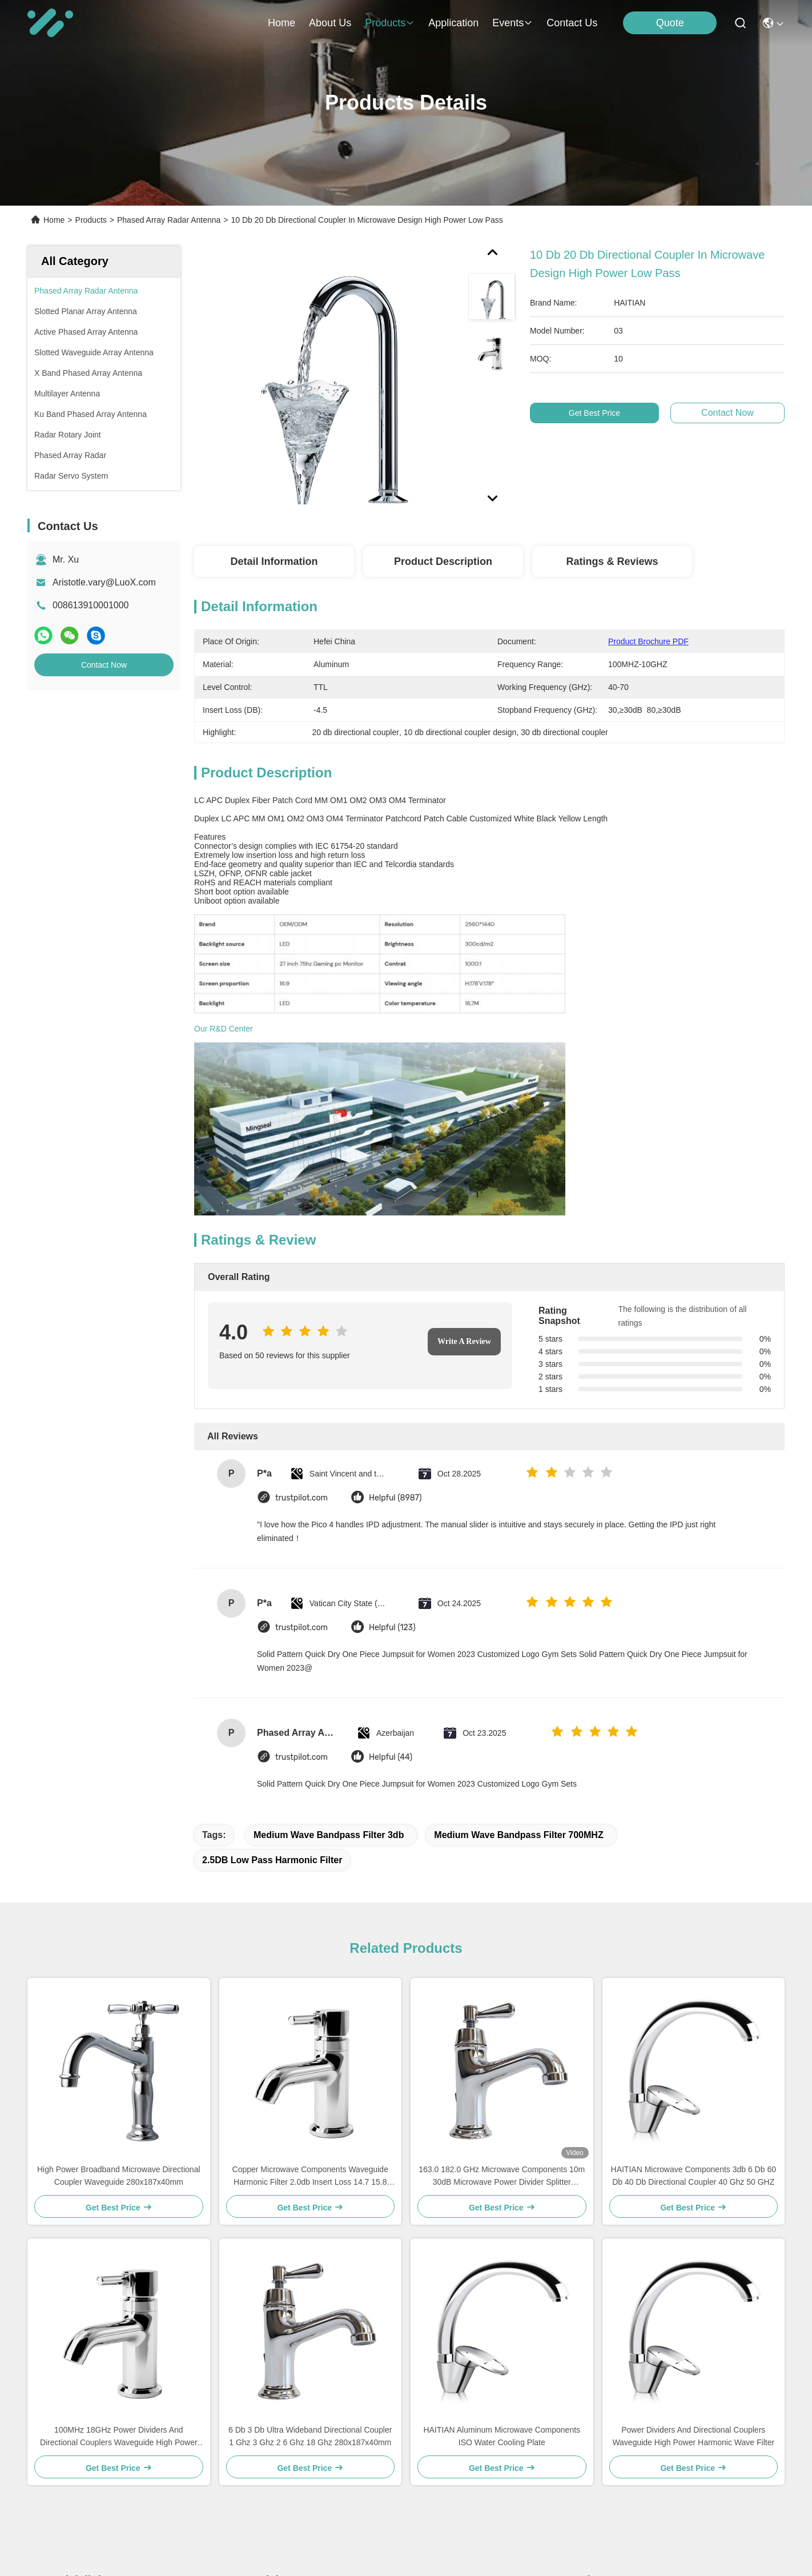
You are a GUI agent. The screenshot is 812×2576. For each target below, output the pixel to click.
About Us (68, 2392)
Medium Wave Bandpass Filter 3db (329, 1599)
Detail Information (273, 561)
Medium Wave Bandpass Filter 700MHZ (518, 1599)
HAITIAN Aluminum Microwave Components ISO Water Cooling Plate (501, 2201)
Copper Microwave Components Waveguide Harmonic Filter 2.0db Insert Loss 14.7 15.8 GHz (310, 1941)
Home (281, 23)
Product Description (443, 561)
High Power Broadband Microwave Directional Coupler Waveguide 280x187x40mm (118, 1940)
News (61, 2454)
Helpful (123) (392, 1392)
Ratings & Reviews (612, 561)
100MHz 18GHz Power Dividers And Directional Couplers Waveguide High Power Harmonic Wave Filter (119, 2201)
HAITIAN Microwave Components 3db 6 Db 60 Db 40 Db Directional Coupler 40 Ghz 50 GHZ (693, 1940)
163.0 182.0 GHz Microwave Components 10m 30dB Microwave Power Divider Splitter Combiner (502, 1941)
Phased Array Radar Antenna (168, 219)
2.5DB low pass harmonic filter (272, 1625)
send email (576, 2502)
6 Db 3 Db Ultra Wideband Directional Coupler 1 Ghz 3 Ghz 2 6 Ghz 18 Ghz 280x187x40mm (310, 2201)
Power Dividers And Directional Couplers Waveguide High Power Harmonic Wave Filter (693, 2201)
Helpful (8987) (395, 1262)
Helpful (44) (390, 1522)
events (512, 23)
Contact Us (72, 2495)
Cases (62, 2474)
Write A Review (464, 1106)
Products (91, 219)
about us (330, 23)
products (390, 23)
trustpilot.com (301, 1262)
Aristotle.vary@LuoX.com (104, 582)
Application (72, 2433)
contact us (571, 23)
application (453, 23)
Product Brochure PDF (648, 641)
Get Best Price (600, 413)
